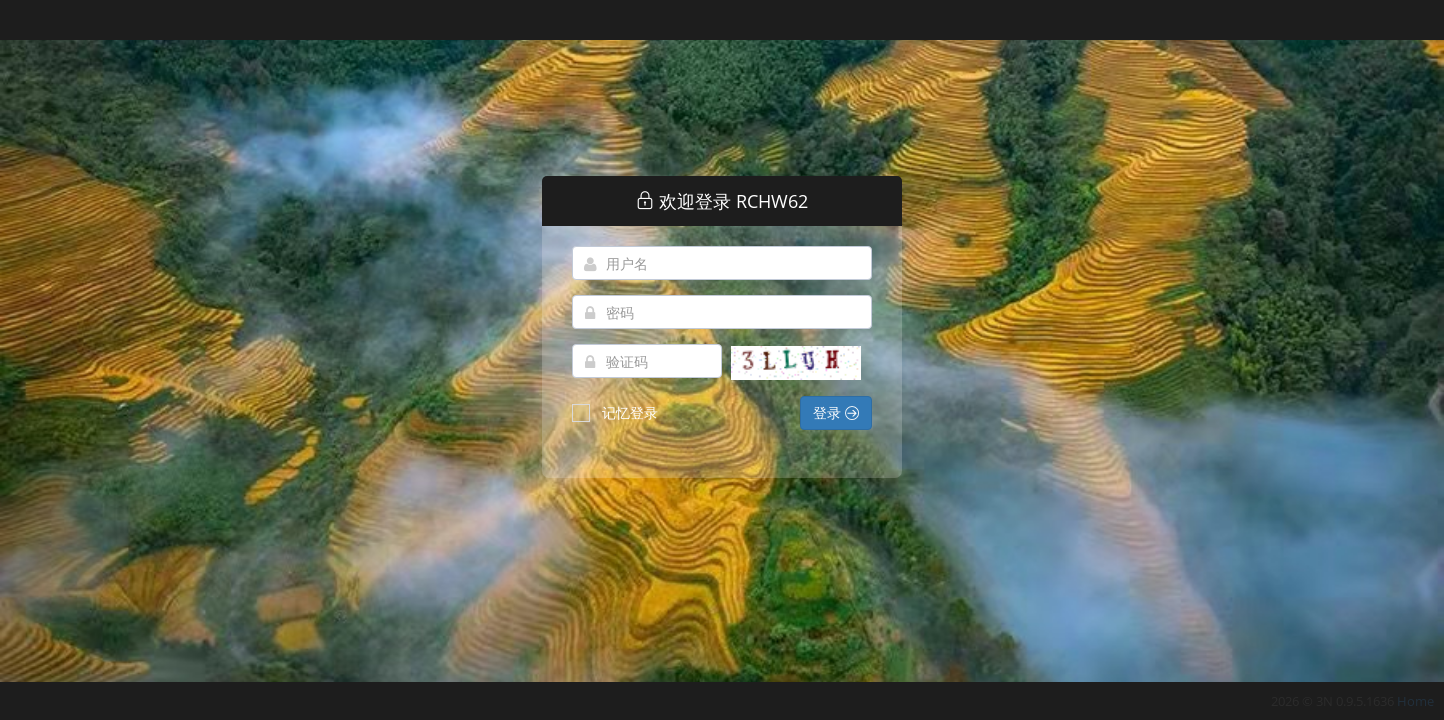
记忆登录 (615, 412)
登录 (836, 412)
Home (1415, 701)
